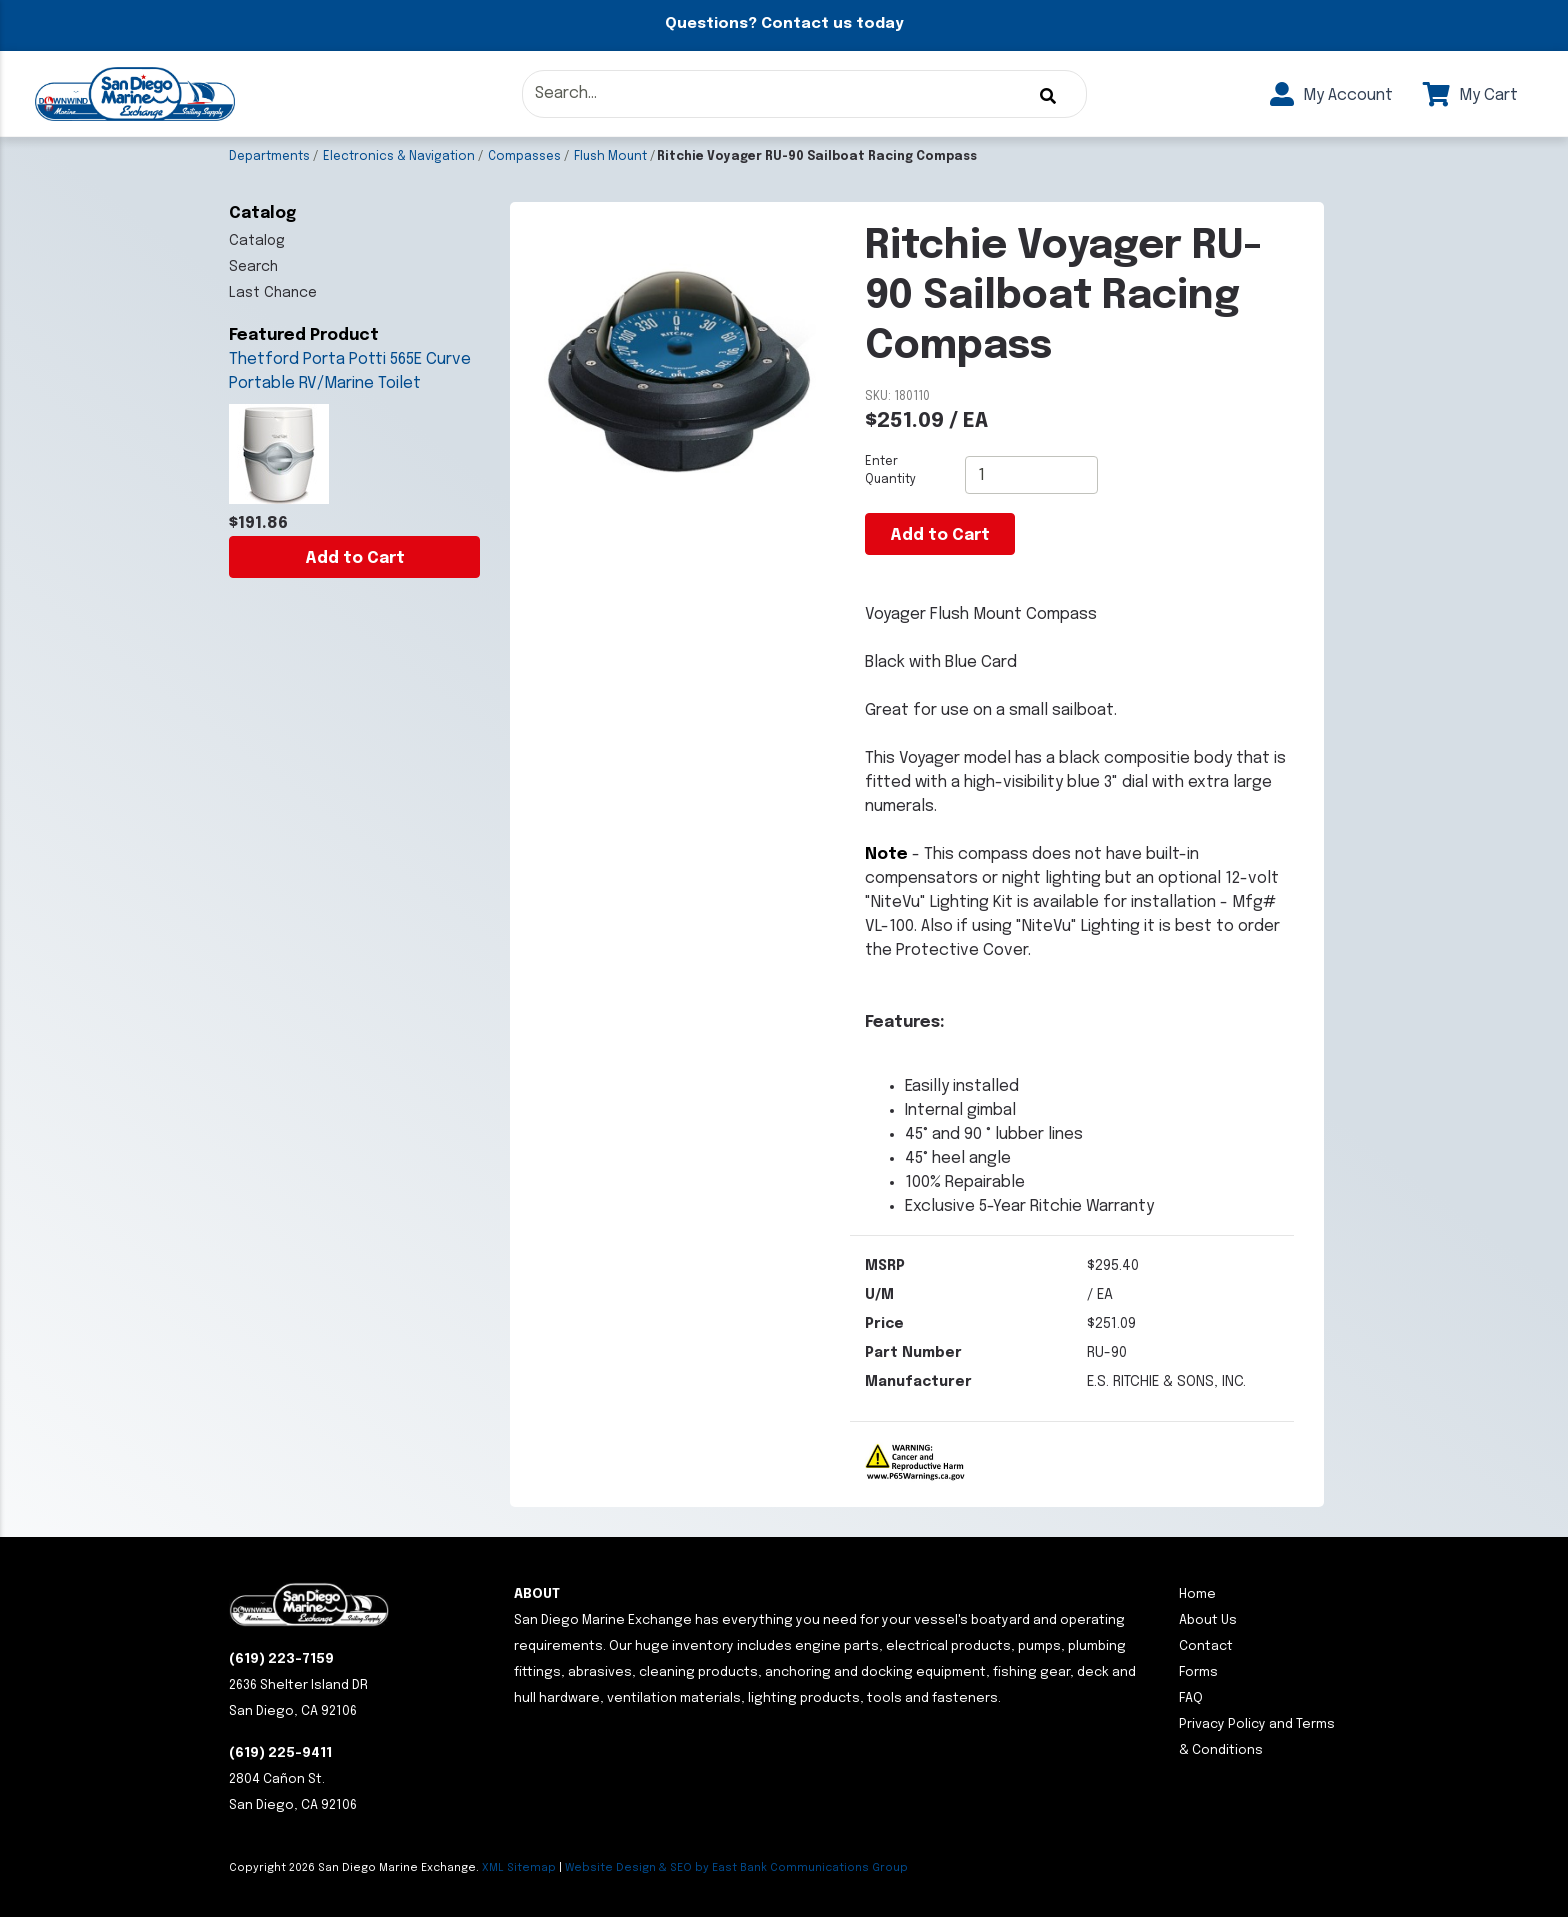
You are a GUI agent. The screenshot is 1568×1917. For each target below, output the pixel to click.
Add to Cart (355, 558)
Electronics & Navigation (399, 157)
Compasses (524, 157)
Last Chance (273, 293)
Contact (1206, 1646)
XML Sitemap (519, 1868)
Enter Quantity (890, 471)
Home (1197, 1594)
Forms (1198, 1672)
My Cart (1470, 95)
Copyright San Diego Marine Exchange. (355, 1868)
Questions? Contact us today (784, 24)
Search (253, 267)
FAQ (1191, 1698)
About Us (1208, 1620)
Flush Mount (610, 157)
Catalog (257, 241)
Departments (269, 157)
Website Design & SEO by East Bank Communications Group (736, 1868)
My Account (1331, 95)
